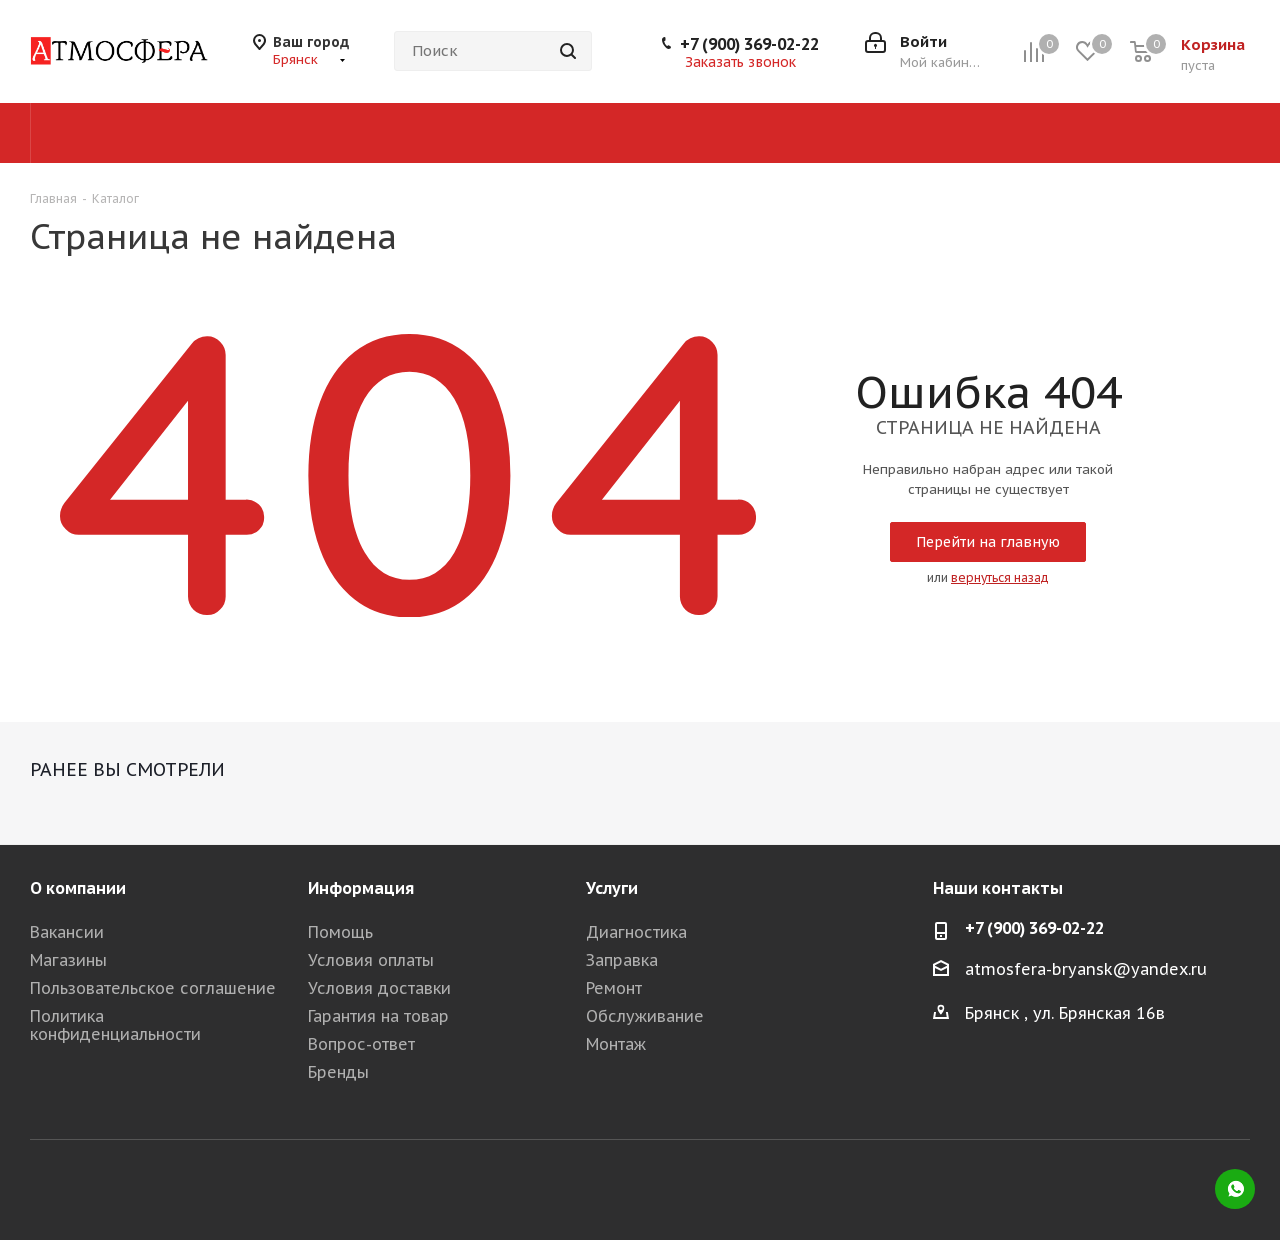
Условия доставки (379, 988)
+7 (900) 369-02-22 (749, 44)
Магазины (68, 960)
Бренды (338, 1072)
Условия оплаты (371, 960)
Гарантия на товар (378, 1016)
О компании (78, 888)
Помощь (340, 932)
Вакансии (67, 932)
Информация (361, 888)
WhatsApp (1235, 1189)
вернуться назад (1000, 577)
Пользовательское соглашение (153, 988)
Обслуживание (645, 1016)
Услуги (612, 888)
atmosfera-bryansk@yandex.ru (1086, 969)
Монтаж (616, 1044)
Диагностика (636, 932)
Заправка (622, 960)
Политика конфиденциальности (115, 1025)
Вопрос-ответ (361, 1044)
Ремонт (614, 988)
